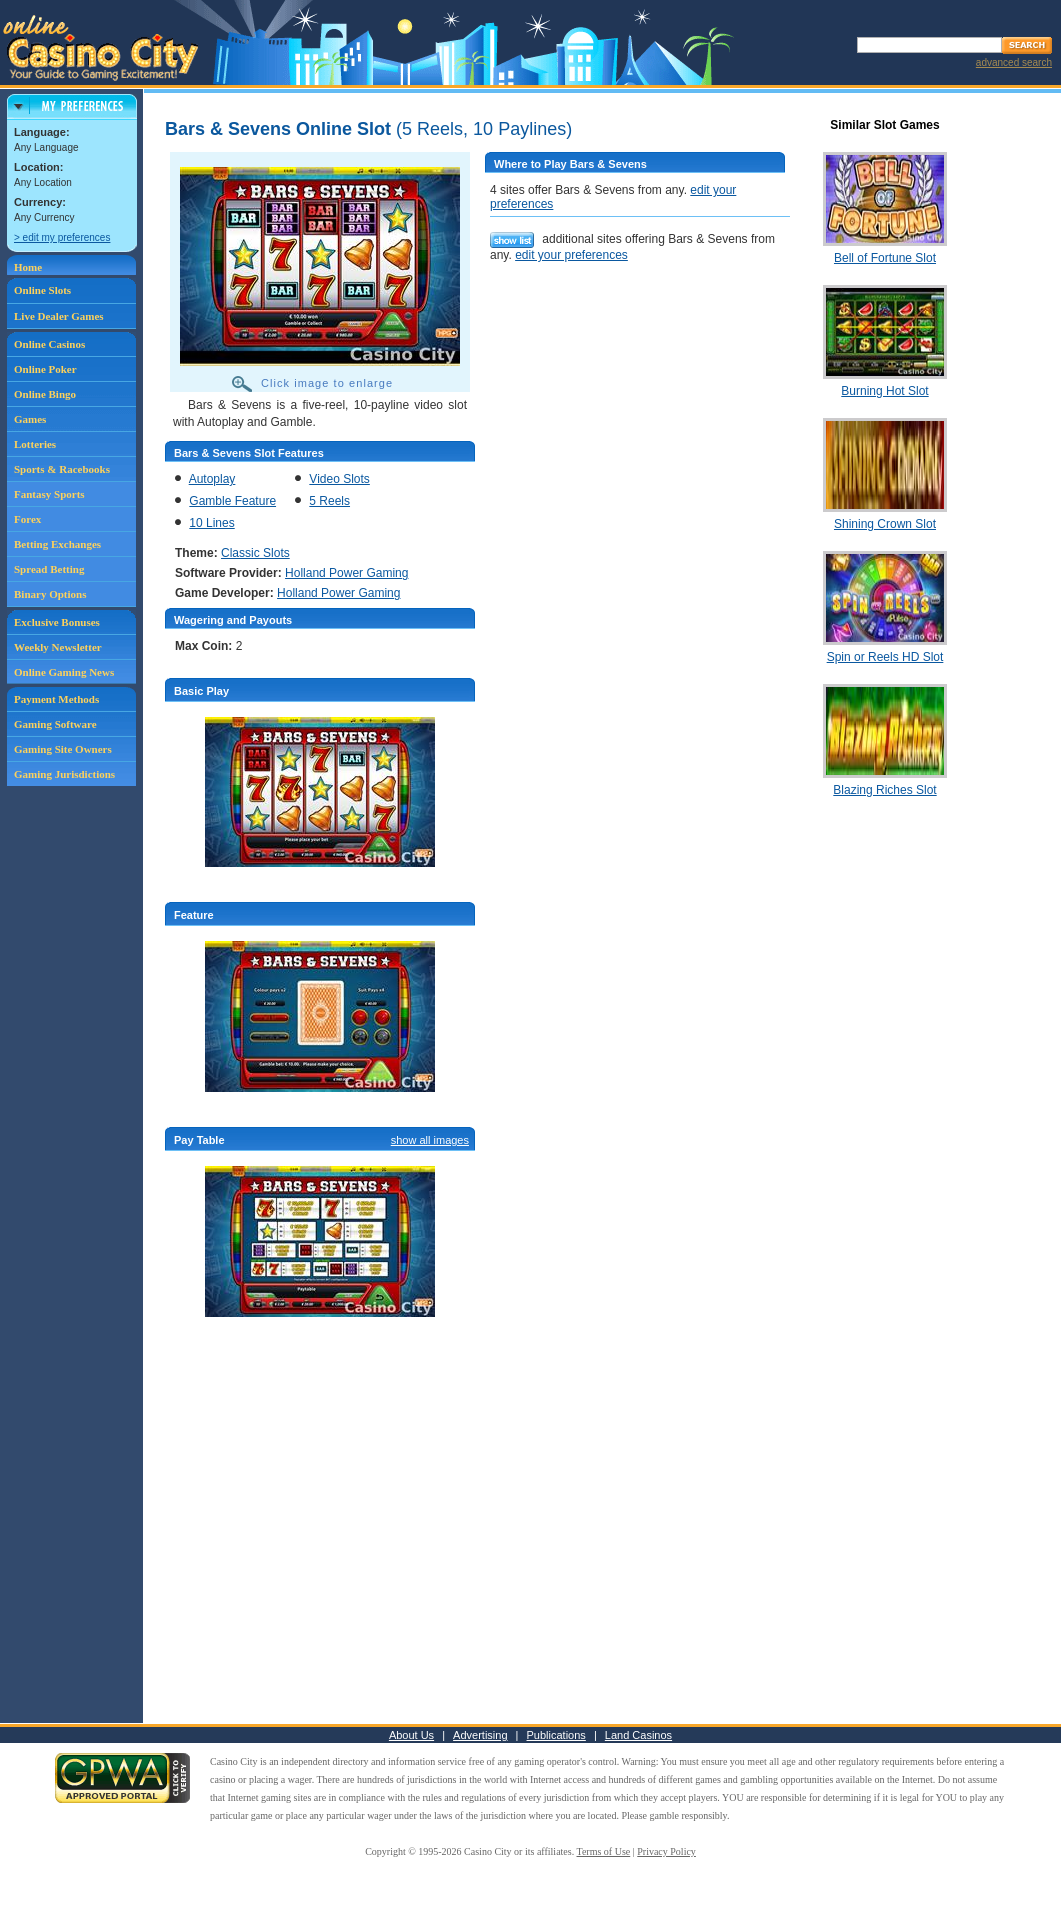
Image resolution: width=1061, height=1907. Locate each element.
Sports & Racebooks (62, 469)
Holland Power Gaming (346, 573)
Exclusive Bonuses (57, 622)
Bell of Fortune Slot (885, 258)
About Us (411, 1735)
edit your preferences (571, 255)
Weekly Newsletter (58, 647)
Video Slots (339, 479)
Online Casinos (49, 344)
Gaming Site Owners (63, 749)
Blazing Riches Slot (884, 790)
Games (30, 419)
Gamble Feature (232, 501)
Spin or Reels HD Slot (885, 657)
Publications (556, 1735)
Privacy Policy (666, 1851)
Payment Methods (56, 699)
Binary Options (50, 594)
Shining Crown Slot (885, 524)
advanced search (1014, 62)
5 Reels (329, 501)
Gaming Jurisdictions (64, 774)
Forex (27, 519)
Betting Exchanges (57, 544)
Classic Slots (255, 553)
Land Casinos (638, 1735)
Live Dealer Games (59, 316)
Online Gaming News (64, 672)
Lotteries (35, 444)
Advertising (480, 1735)
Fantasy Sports (49, 494)
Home (28, 267)
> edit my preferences (62, 237)
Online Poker (45, 369)
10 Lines (211, 523)
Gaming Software (55, 724)
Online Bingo (45, 394)
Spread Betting (49, 569)
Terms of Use (604, 1851)
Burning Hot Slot (884, 391)
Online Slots (42, 290)
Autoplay (212, 479)
